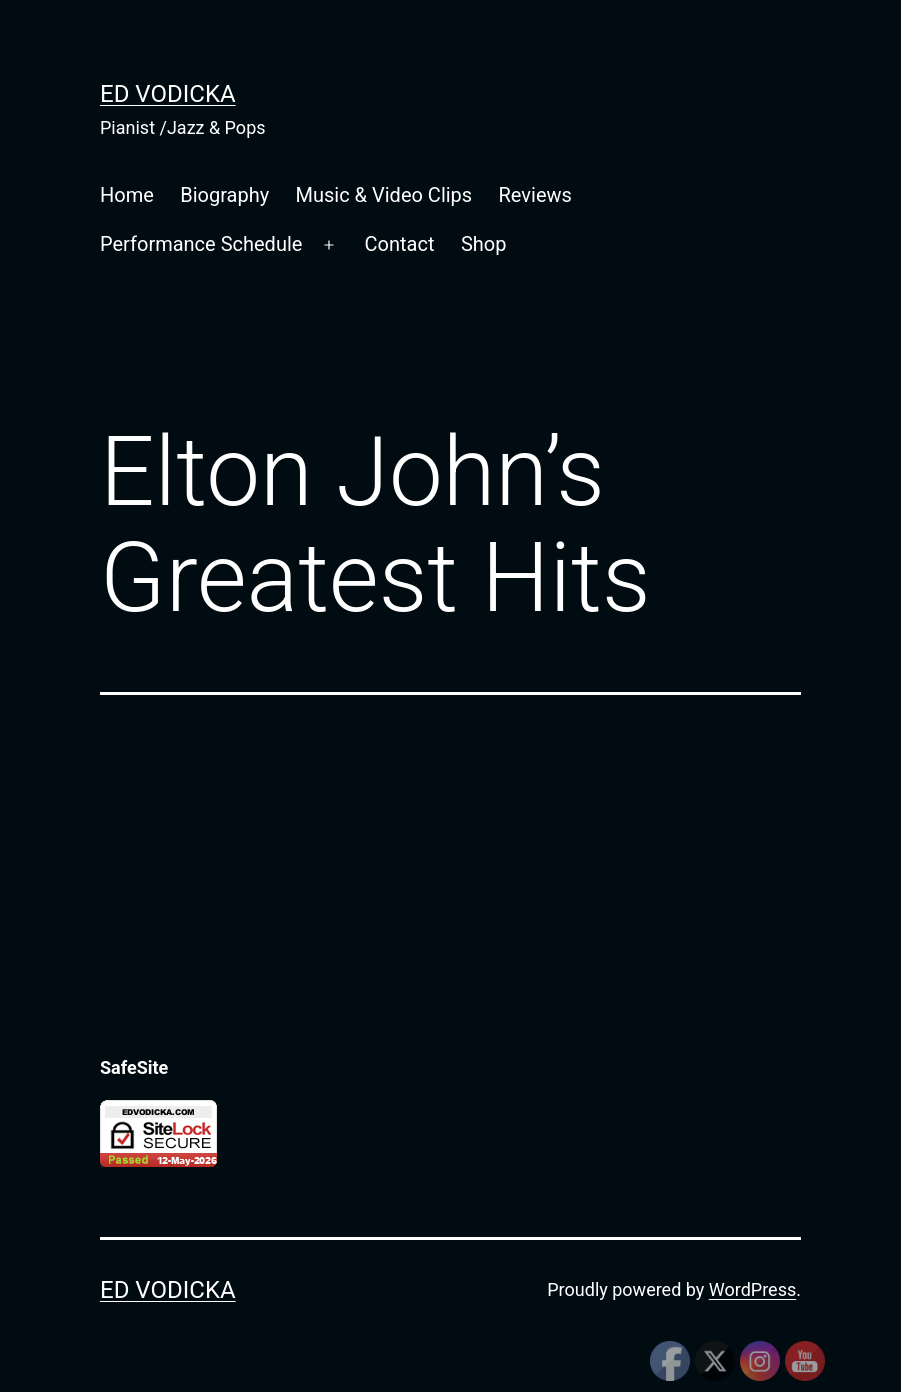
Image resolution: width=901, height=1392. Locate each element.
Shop (484, 244)
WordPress (752, 1289)
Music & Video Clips (384, 195)
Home (127, 195)
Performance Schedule (201, 244)
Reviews (535, 195)
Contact (400, 244)
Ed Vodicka (168, 94)
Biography (224, 195)
